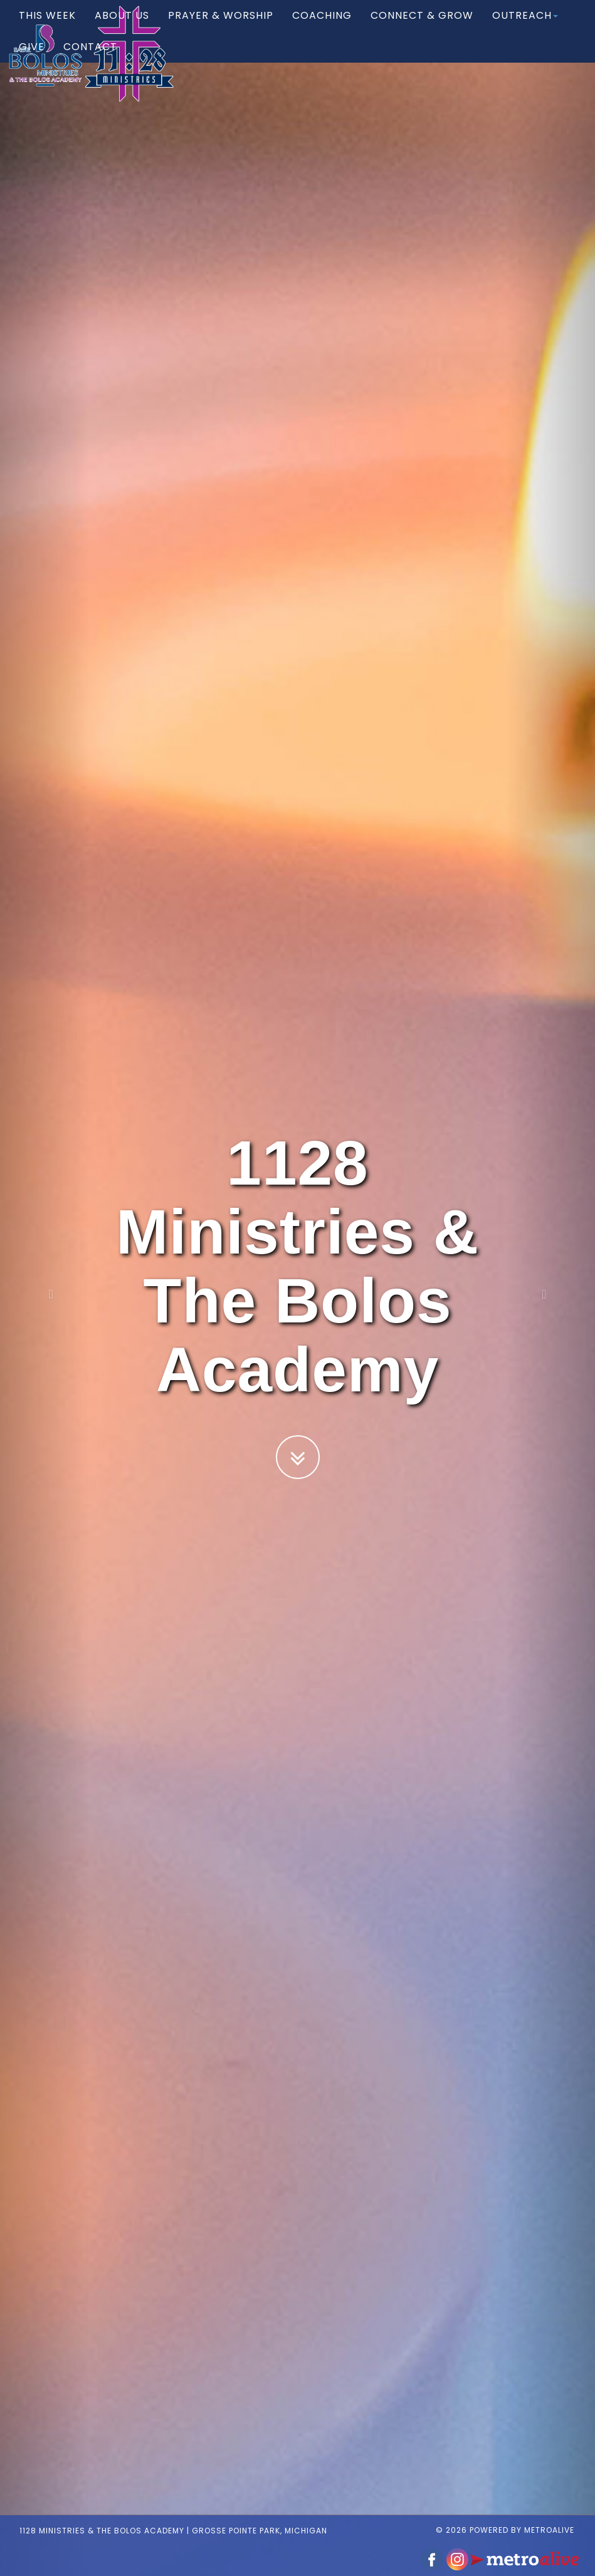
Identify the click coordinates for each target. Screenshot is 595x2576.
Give (32, 59)
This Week (47, 28)
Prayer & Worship (220, 28)
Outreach (525, 28)
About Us (122, 28)
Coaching (322, 28)
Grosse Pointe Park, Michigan (250, 2518)
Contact (90, 59)
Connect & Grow (422, 28)
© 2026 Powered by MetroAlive (514, 2517)
